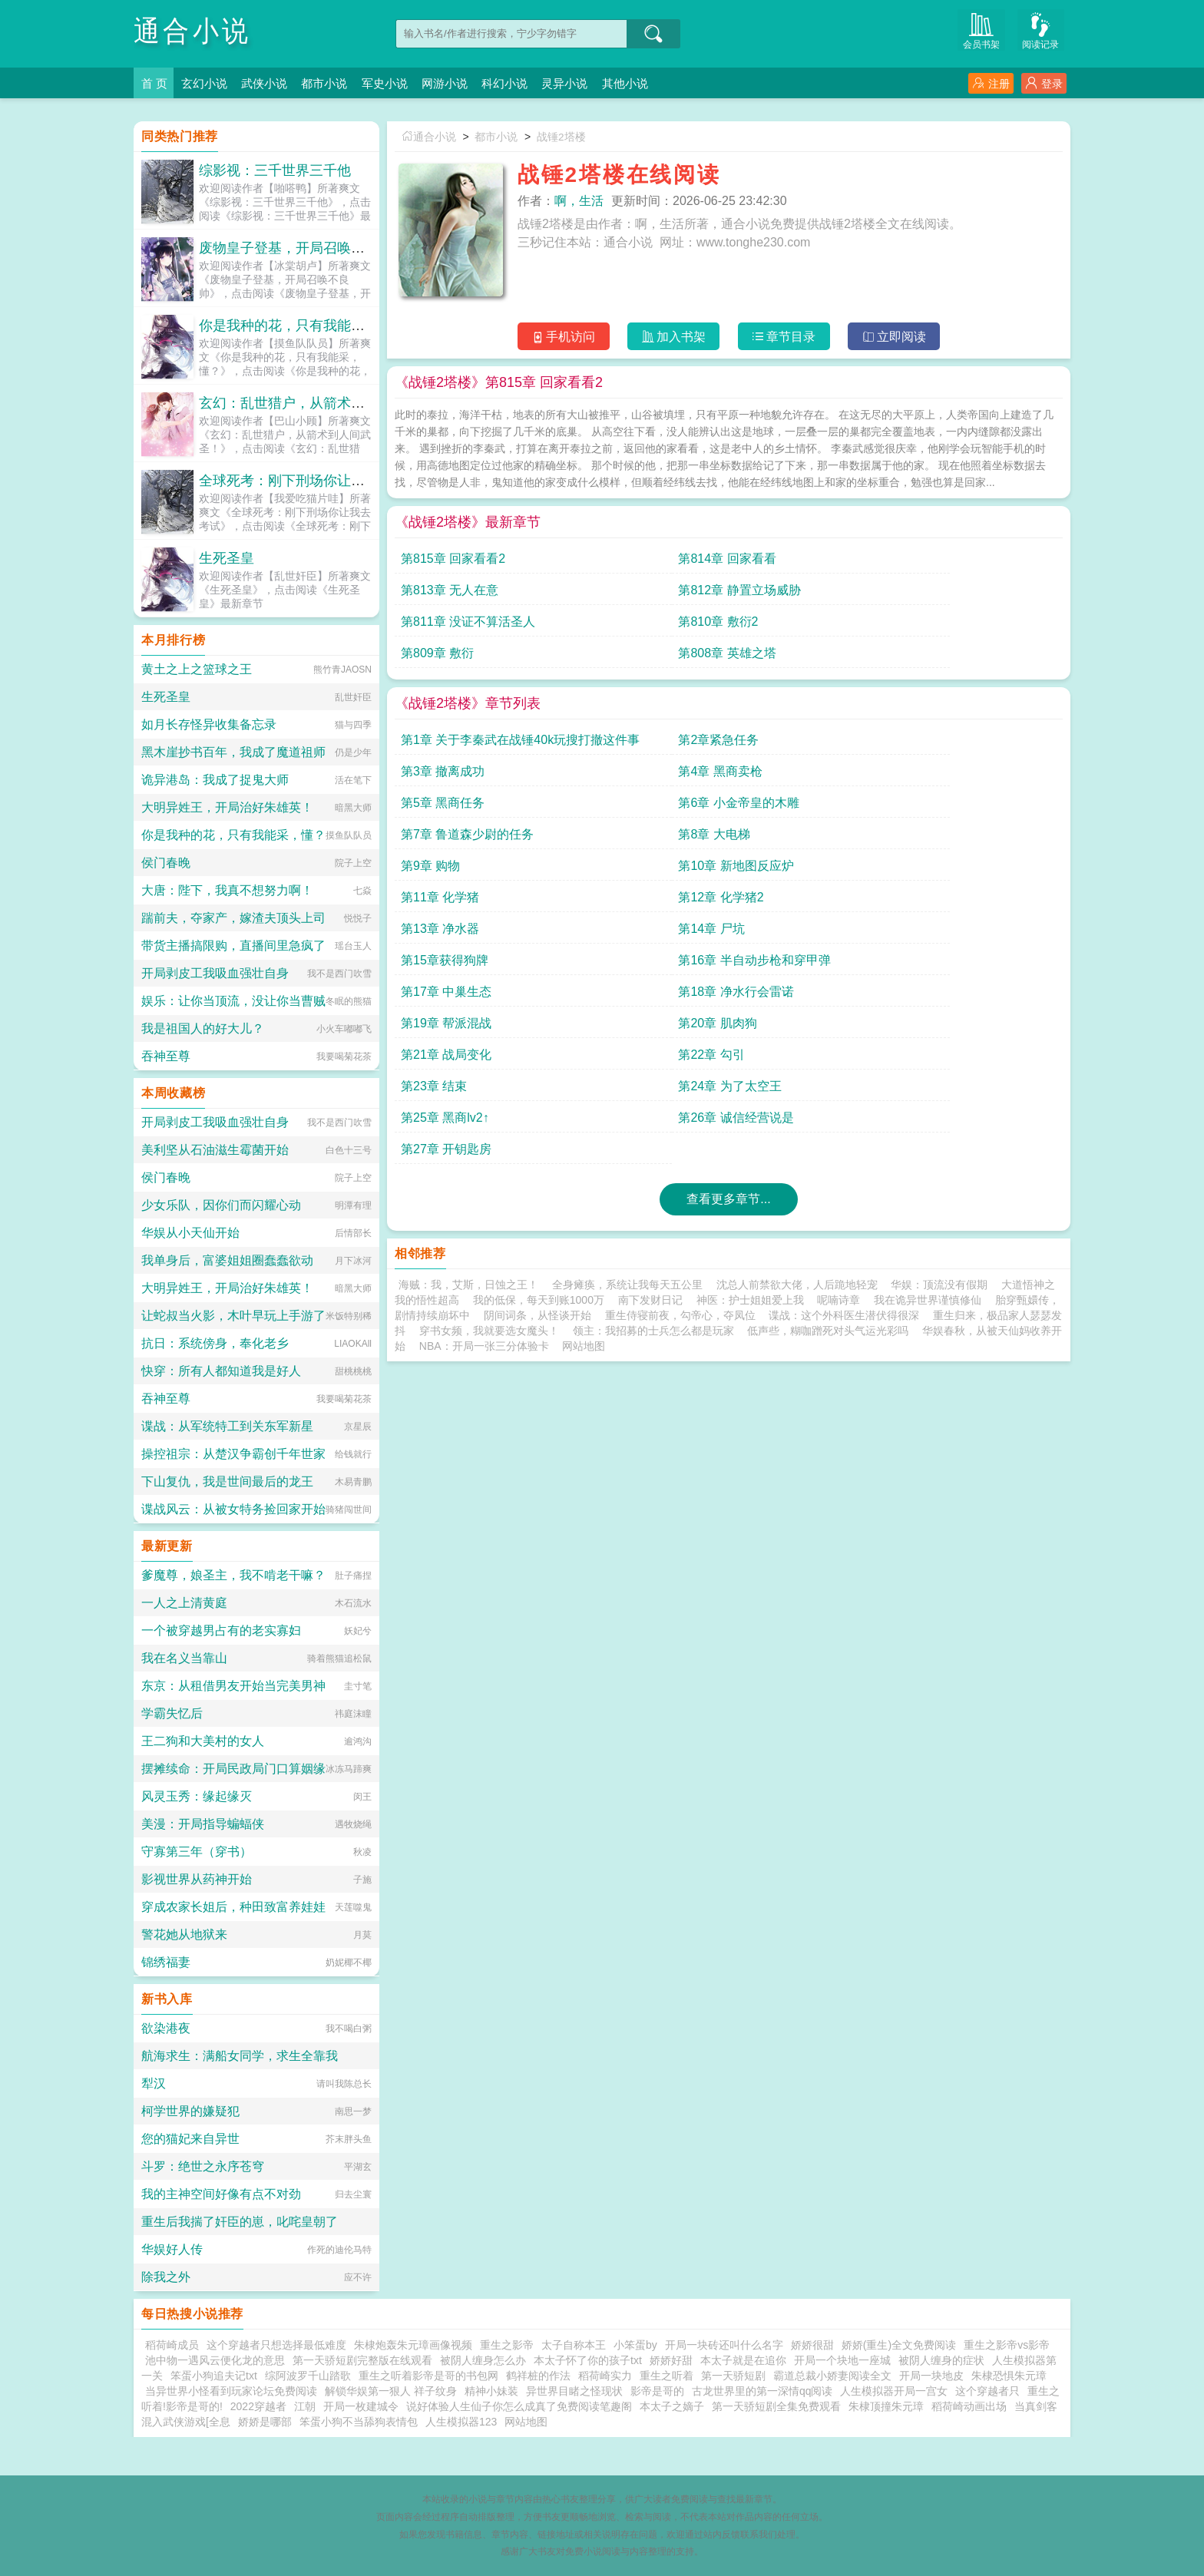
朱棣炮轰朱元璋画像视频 (413, 2345)
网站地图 (583, 1068)
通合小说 (197, 30)
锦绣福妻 (165, 1962)
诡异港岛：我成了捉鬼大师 (215, 779)
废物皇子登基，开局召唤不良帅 (295, 248)
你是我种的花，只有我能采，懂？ (302, 325)
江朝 (305, 2406)
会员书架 (990, 32)
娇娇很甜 (812, 2345)
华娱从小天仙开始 (190, 1232)
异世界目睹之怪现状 (574, 2391)
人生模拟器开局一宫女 (894, 2391)
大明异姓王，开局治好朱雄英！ (227, 807)
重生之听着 (666, 2375)
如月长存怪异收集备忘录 (208, 724)
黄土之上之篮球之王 (196, 669)
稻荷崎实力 (605, 2375)
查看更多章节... (728, 921)
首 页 (155, 82)
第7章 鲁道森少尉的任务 (801, 714)
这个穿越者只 (987, 2391)
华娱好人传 (172, 2249)
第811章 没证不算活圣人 (468, 596)
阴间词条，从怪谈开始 (537, 1037)
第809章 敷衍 (771, 596)
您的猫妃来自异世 (190, 2138)
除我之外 (165, 2276)
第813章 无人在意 (783, 564)
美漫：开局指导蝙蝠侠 (202, 1823)
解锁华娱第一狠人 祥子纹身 (391, 2391)
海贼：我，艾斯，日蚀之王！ (468, 1006)
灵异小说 (595, 82)
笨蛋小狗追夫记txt (213, 2375)
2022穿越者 (258, 2406)
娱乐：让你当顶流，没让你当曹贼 (233, 1000)
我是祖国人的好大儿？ (202, 1028)
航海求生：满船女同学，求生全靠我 (239, 2055)
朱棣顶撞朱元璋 (886, 2406)
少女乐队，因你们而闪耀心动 (221, 1205)
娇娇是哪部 (265, 2422)
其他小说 (660, 82)
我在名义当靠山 (184, 1658)
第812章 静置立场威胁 (963, 564)
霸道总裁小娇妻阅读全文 (832, 2375)
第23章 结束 (768, 840)
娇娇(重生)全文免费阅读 (899, 2345)
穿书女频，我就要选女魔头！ (489, 1053)
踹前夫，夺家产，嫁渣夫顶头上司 (233, 917)
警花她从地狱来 (184, 1934)
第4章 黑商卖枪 (944, 682)
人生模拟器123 (461, 2422)
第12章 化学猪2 (944, 745)
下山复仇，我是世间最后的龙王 (227, 1481)
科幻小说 (531, 82)
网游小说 (466, 82)
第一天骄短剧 (733, 2375)
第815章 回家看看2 (453, 564)
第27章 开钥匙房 (780, 871)
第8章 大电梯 (938, 714)
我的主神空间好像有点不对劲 (221, 2194)
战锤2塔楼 (568, 137)
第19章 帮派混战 (780, 808)
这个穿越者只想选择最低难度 (276, 2345)
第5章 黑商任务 (443, 714)
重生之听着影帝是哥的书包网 (428, 2375)
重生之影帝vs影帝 (1007, 2345)
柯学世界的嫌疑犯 (190, 2111)
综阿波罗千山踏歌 (308, 2375)
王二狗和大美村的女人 (202, 1741)
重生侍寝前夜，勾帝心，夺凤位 (680, 1037)
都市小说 (337, 82)
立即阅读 (902, 339)
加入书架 (671, 339)
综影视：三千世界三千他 (275, 170)
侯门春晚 (165, 862)
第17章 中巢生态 (446, 808)
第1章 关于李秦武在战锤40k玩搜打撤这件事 (477, 686)
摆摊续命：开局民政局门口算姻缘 (233, 1768)
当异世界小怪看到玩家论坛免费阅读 (231, 2391)
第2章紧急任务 (608, 682)
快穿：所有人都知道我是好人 (221, 1370)
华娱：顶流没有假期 (939, 1006)
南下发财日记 (650, 1022)
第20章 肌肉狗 (941, 808)
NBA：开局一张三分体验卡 (484, 1068)
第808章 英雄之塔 (951, 596)
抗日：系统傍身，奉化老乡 (215, 1343)
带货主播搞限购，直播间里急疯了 (233, 945)
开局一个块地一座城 (842, 2360)
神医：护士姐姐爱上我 (750, 1022)
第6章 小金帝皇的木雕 (628, 714)
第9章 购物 (430, 745)
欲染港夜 (165, 2028)
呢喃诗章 (838, 1022)
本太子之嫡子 (672, 2406)
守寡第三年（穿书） (196, 1851)
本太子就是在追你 (743, 2360)
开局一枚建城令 (361, 2406)
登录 (1044, 83)
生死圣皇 (226, 558)
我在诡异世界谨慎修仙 (927, 1022)
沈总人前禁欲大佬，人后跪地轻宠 (797, 1006)
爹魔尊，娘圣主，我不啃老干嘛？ (233, 1575)
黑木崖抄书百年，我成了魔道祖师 (233, 752)
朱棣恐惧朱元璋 (1009, 2375)
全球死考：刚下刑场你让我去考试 (302, 480)
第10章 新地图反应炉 (625, 745)
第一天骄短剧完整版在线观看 (362, 2360)
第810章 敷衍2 (608, 596)
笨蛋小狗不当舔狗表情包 (358, 2422)
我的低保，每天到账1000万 (538, 1022)
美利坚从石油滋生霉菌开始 (215, 1149)
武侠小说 (273, 82)
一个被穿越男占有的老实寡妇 (221, 1630)
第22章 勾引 (601, 840)
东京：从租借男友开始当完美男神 (233, 1685)
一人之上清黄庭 (184, 1602)
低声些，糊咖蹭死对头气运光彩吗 (827, 1053)
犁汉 (153, 2083)
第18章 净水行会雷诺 (625, 808)
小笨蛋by (635, 2345)
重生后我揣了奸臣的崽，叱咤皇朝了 (239, 2221)
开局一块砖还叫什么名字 (724, 2345)
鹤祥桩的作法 (538, 2375)
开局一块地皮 (931, 2375)
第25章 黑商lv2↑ (445, 871)
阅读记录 (1043, 32)
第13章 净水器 (440, 777)
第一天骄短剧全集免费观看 (776, 2406)
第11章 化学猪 (774, 745)
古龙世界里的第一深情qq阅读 (762, 2391)
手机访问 (556, 339)
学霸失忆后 (172, 1713)
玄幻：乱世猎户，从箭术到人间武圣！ (316, 403)
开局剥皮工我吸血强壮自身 (215, 973)
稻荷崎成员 (172, 2345)
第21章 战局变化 (446, 840)
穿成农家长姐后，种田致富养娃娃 (233, 1906)
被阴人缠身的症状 (941, 2360)
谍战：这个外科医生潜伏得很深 (844, 1037)
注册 (991, 83)
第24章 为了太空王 (953, 840)
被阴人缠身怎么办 (483, 2360)
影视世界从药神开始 (196, 1879)
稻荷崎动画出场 (969, 2406)
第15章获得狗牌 (778, 777)
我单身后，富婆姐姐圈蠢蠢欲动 (227, 1260)
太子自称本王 (573, 2345)
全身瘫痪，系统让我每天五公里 (627, 1006)
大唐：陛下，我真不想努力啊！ (227, 890)
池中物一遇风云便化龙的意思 (215, 2360)
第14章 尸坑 (601, 777)
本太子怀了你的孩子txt (588, 2360)
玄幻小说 (208, 82)
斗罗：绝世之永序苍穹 (202, 2166)
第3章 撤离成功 (777, 682)
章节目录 (787, 339)
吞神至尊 (165, 1056)
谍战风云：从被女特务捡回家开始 (233, 1509)
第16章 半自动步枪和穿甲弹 (978, 777)
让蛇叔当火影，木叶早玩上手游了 (233, 1315)
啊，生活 (579, 200)
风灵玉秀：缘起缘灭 (196, 1796)
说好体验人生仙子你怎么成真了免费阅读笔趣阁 (519, 2406)
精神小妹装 (491, 2391)
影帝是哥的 (657, 2391)
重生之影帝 (507, 2345)
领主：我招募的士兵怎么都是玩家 (653, 1053)
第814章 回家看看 (617, 564)
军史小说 (402, 82)
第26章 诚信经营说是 (625, 871)
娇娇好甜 (671, 2360)
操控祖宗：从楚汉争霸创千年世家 (233, 1453)
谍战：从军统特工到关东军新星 (227, 1426)
